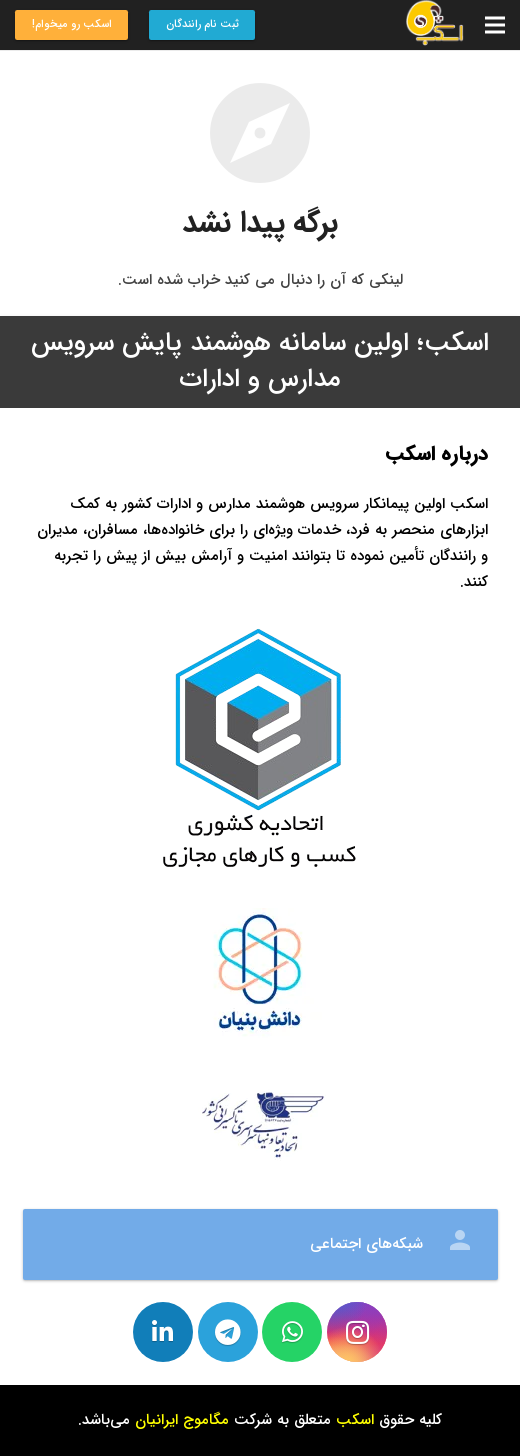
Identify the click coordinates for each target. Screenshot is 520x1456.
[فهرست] (495, 25)
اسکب (355, 1420)
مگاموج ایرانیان (182, 1420)
